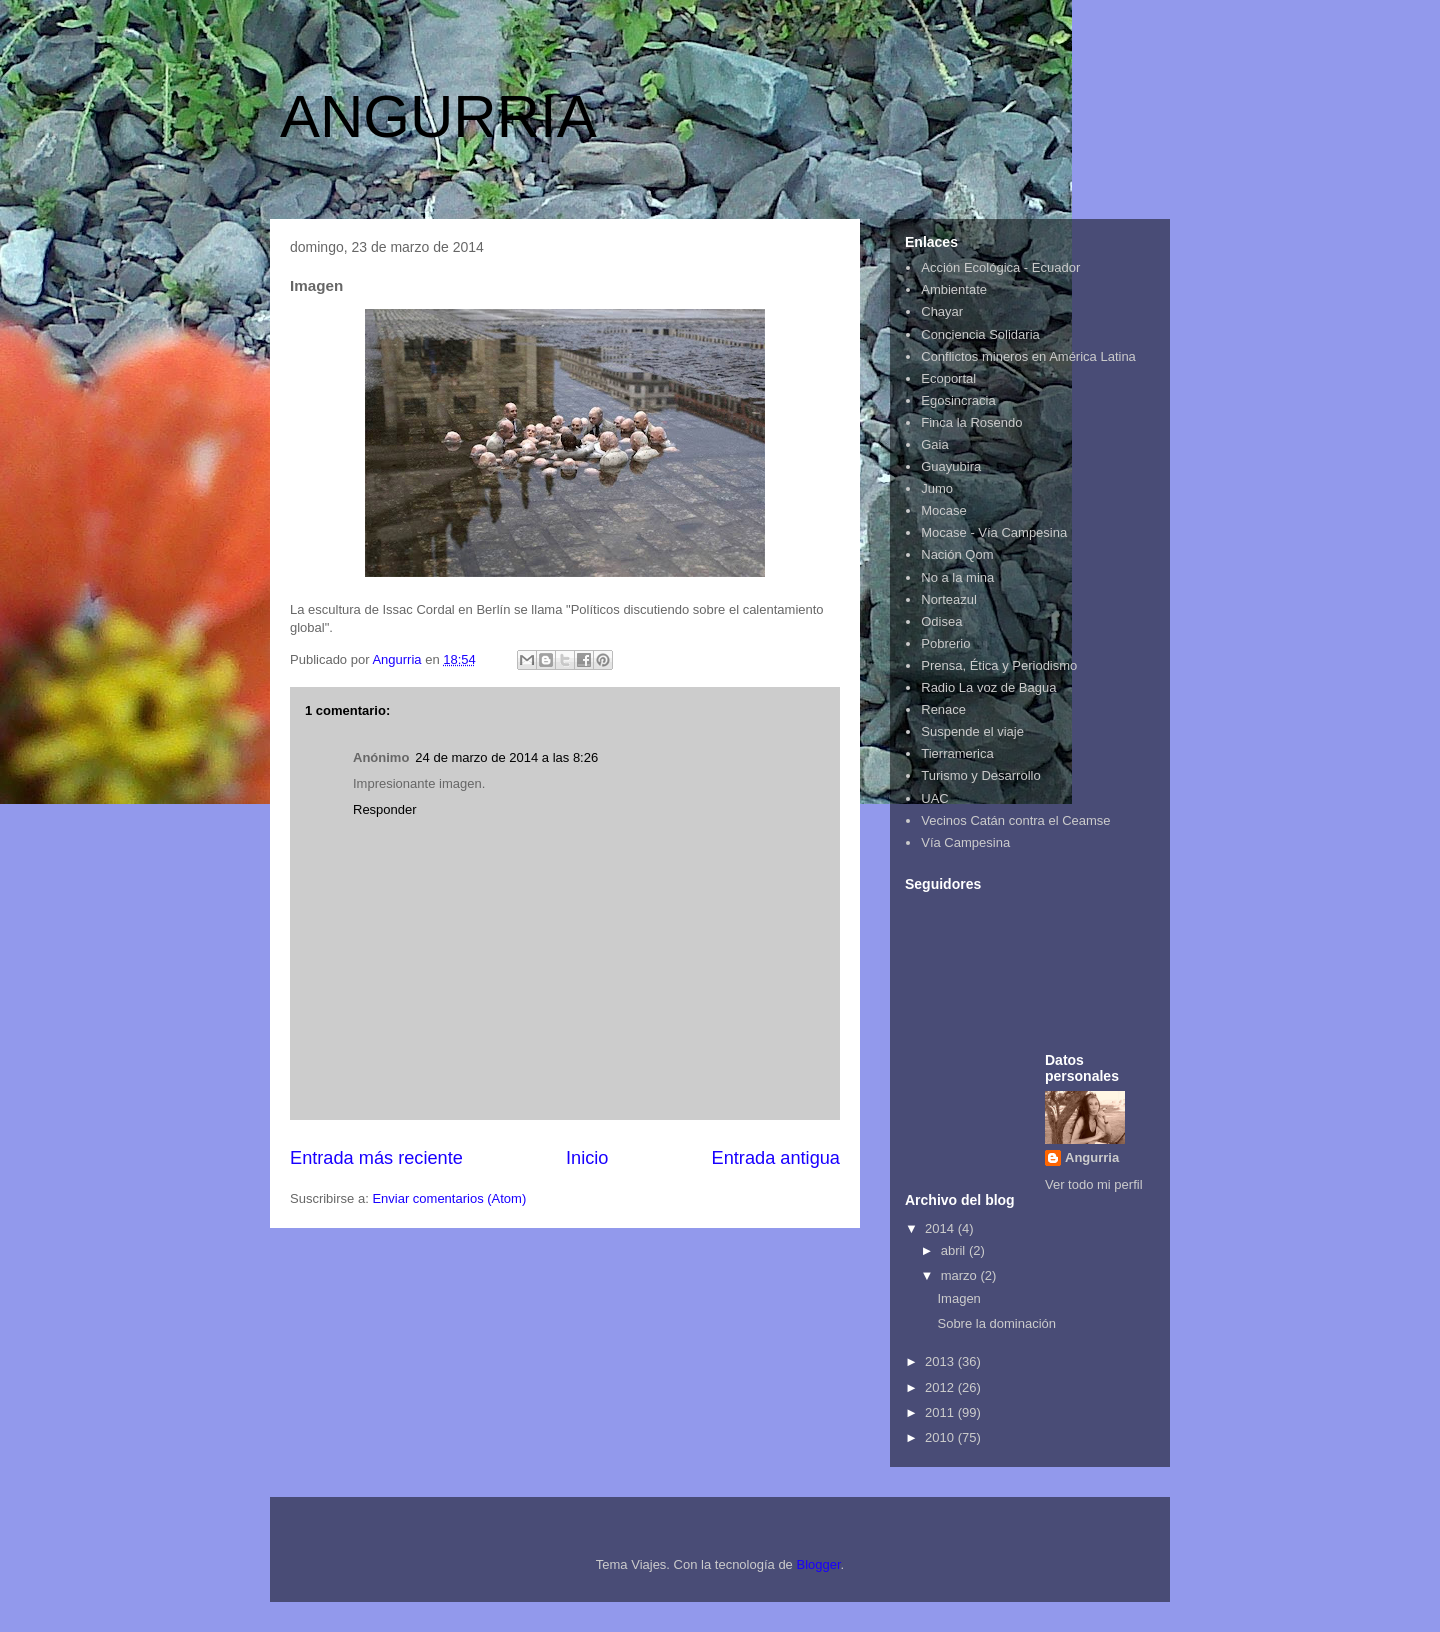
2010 (941, 1437)
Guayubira (951, 466)
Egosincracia (958, 400)
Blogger (818, 1564)
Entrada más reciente (376, 1158)
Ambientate (954, 289)
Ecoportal (948, 378)
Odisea (941, 621)
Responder (385, 809)
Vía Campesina (965, 842)
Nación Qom (957, 554)
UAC (934, 798)
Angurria (1092, 1157)
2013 (941, 1361)
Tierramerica (957, 753)
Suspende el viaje (972, 731)
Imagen (958, 1298)
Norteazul (949, 599)
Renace (943, 709)
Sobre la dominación (996, 1323)
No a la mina (957, 577)
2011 (941, 1412)
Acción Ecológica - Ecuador (1000, 267)
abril (955, 1250)
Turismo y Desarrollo (980, 775)
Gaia (934, 444)
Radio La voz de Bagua (988, 687)
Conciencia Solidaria (980, 334)
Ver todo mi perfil (1094, 1184)
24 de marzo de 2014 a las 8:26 (506, 757)
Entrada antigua (776, 1158)
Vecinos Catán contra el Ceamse (1015, 820)
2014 (941, 1228)
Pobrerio (945, 643)
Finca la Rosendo (971, 422)
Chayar (942, 311)
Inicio (587, 1158)
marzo (961, 1275)
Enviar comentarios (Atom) (449, 1198)
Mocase (944, 510)
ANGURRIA (438, 116)
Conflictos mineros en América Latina (1028, 356)
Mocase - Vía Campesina (994, 532)
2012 (941, 1387)
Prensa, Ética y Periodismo (999, 665)
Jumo (937, 488)
